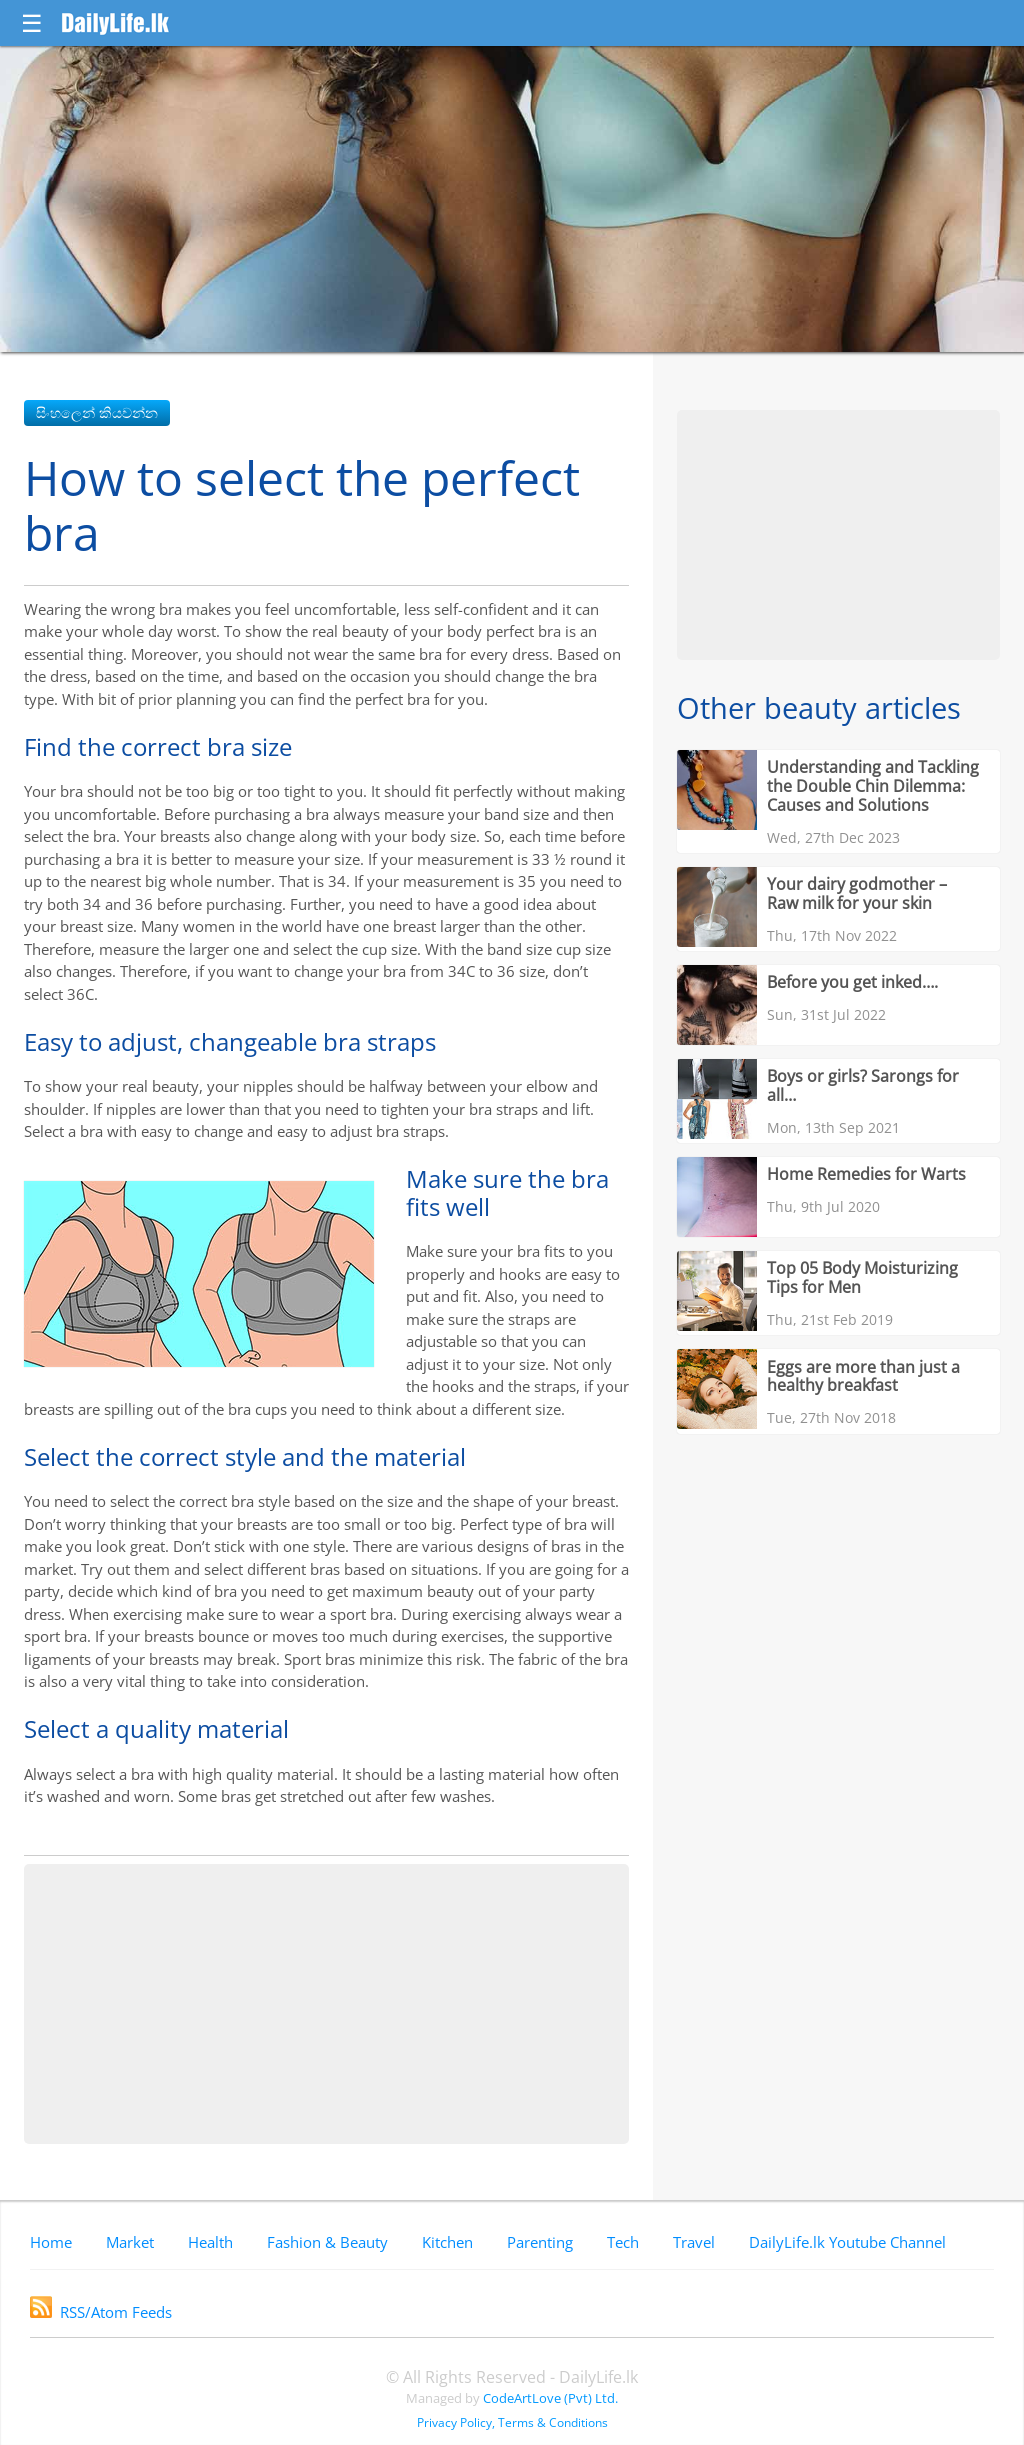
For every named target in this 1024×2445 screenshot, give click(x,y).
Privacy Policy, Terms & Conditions (512, 2422)
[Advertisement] (326, 2004)
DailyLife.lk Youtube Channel (847, 2242)
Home (51, 2242)
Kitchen (447, 2242)
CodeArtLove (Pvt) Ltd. (550, 2398)
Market (130, 2242)
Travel (694, 2242)
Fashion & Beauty (327, 2242)
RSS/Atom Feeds (101, 2312)
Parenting (540, 2242)
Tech (623, 2242)
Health (210, 2242)
